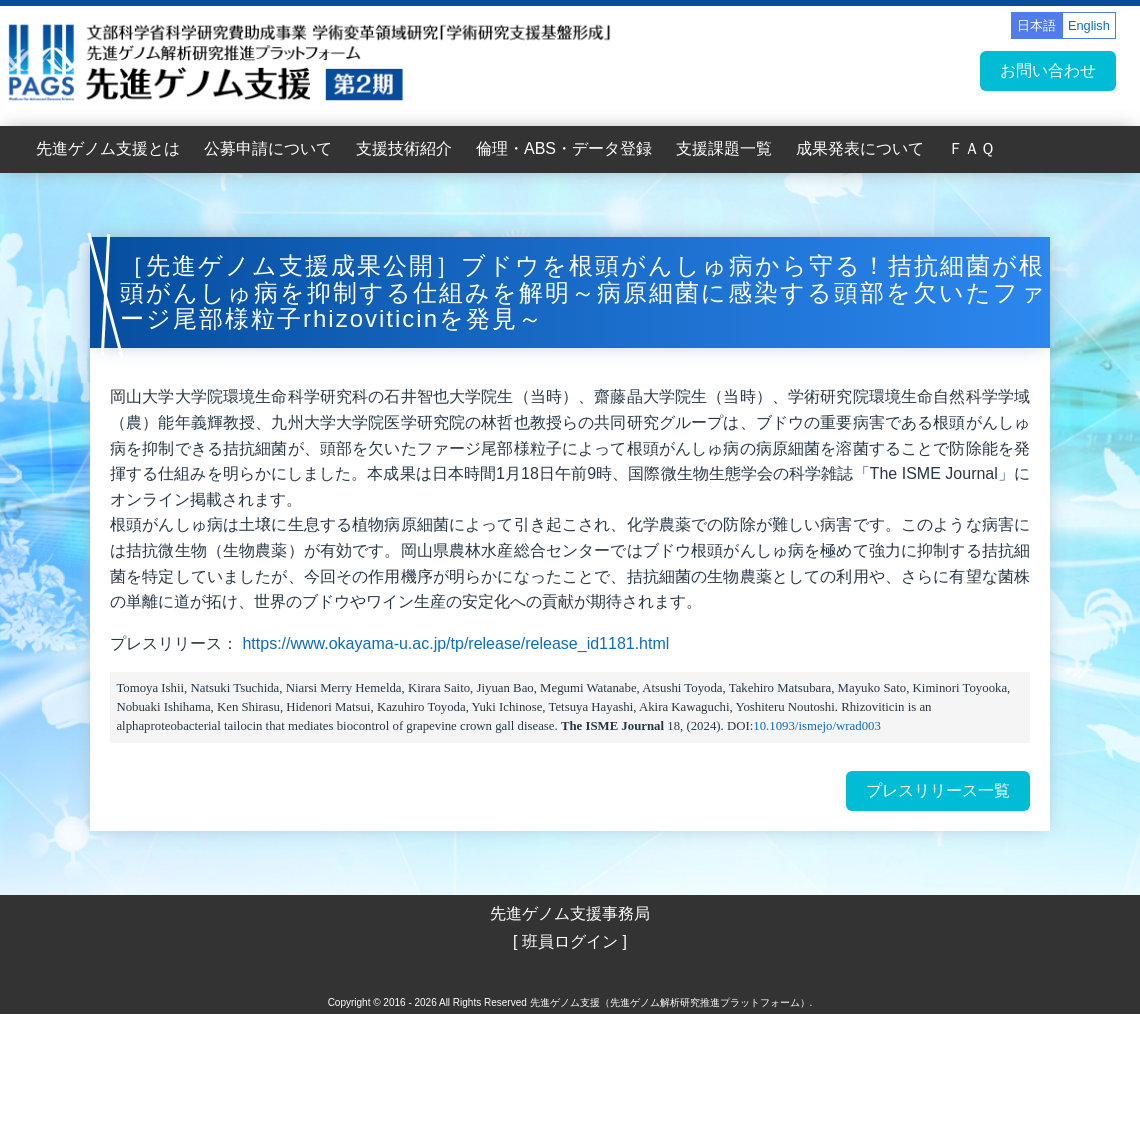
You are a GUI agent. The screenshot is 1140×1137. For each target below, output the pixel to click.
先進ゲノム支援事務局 (570, 913)
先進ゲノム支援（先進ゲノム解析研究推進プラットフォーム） (670, 1002)
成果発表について (860, 148)
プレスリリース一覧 (938, 790)
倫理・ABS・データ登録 (564, 148)
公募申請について (268, 148)
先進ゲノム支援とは (108, 148)
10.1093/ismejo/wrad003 (817, 726)
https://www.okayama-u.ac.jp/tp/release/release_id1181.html (455, 643)
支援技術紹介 (404, 148)
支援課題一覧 (724, 148)
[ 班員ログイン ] (570, 941)
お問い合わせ (1048, 70)
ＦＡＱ (971, 148)
